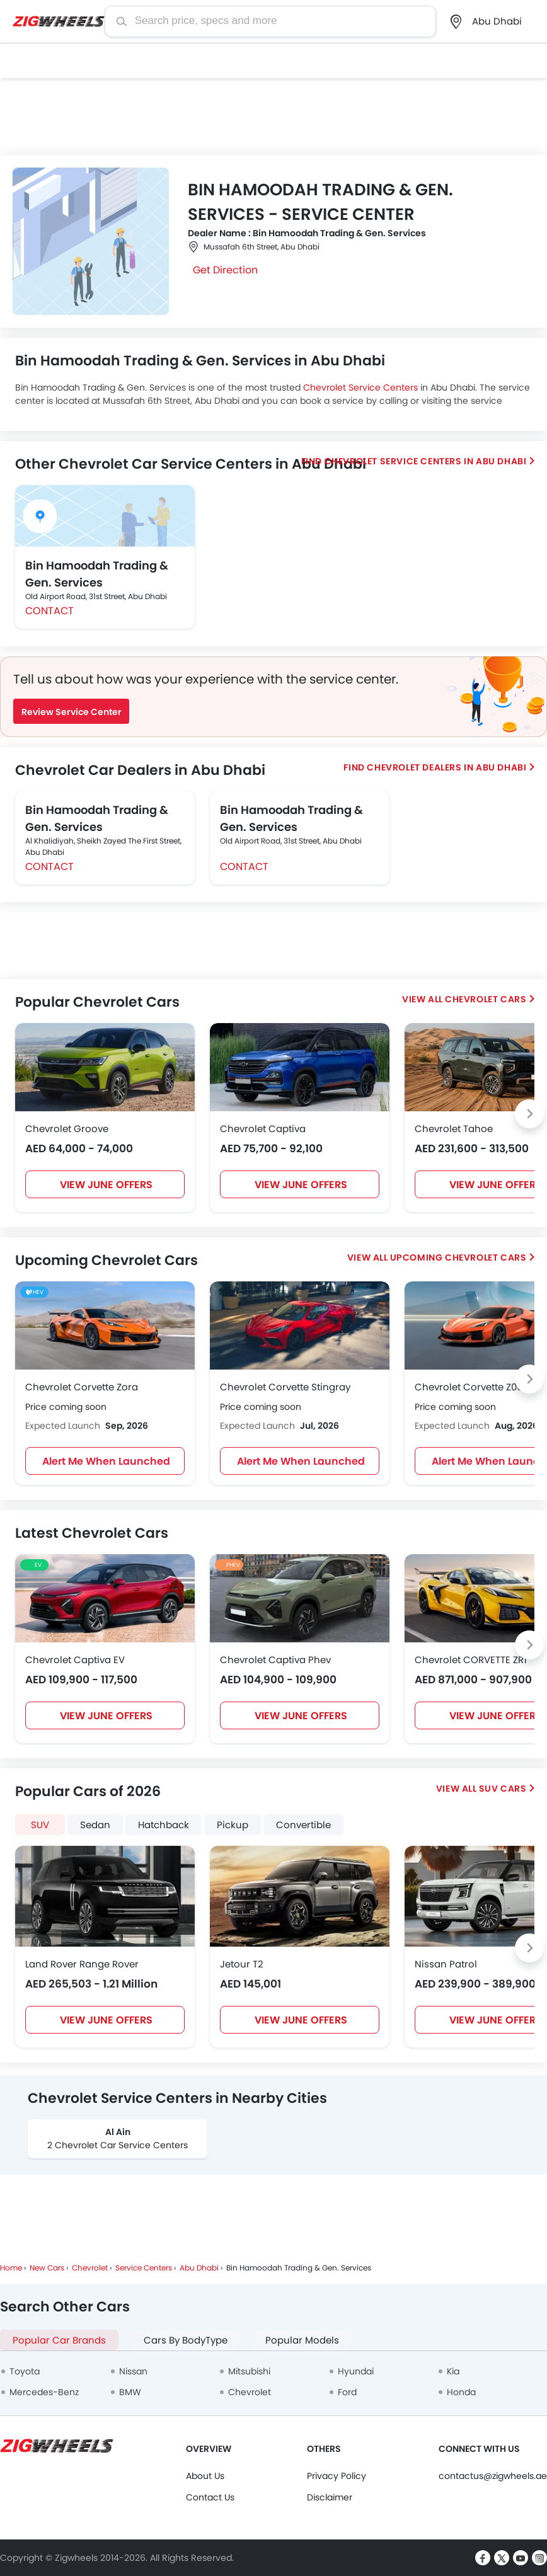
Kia (453, 2371)
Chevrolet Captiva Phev (275, 1659)
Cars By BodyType (185, 2340)
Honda (461, 2392)
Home (11, 2267)
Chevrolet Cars (485, 999)
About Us (205, 2476)
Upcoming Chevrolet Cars (458, 1257)
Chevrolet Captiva (263, 1128)
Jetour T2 (241, 1964)
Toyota (24, 2371)
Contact (49, 611)
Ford (347, 2392)
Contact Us (210, 2497)
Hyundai (356, 2371)
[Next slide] (529, 1113)
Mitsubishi (249, 2371)
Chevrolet (90, 2267)
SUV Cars (503, 1788)
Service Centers (143, 2267)
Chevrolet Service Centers (360, 387)
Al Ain (117, 2132)
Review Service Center (71, 712)
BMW (130, 2392)
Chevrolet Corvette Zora (81, 1387)
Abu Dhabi (199, 2267)
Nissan (133, 2371)
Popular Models (302, 2340)
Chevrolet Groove (66, 1128)
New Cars (47, 2267)
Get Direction (225, 270)
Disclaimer (329, 2497)
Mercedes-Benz (44, 2392)
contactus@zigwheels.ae (493, 2476)
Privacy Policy (336, 2476)
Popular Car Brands (59, 2340)
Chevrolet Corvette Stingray (285, 1387)
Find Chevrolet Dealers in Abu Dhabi (434, 767)
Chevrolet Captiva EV (75, 1659)
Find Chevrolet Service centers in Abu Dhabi (414, 461)
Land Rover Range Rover (82, 1964)
